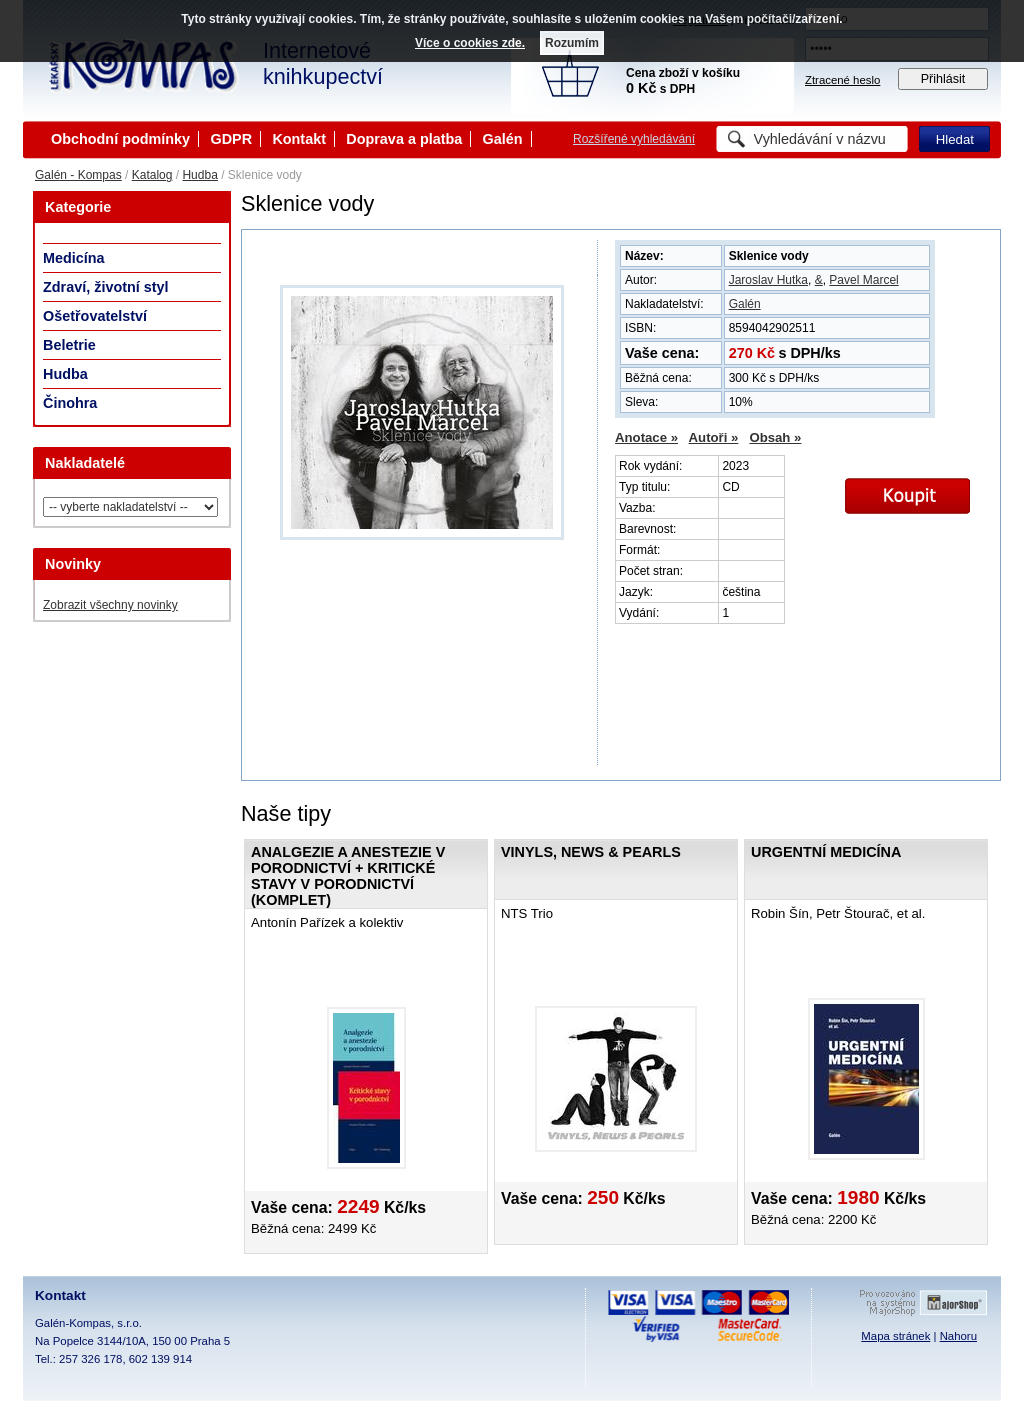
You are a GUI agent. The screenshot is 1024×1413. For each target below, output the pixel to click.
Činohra (70, 403)
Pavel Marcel (863, 280)
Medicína (74, 258)
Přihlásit (943, 79)
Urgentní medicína (826, 852)
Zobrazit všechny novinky (110, 605)
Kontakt (299, 139)
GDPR (231, 139)
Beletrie (69, 345)
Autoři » (714, 437)
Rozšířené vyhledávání (634, 139)
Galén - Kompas (78, 175)
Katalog (152, 175)
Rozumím (572, 43)
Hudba (199, 175)
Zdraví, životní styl (106, 287)
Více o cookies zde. (470, 43)
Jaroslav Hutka (768, 280)
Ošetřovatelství (95, 316)
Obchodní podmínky (120, 139)
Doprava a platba (404, 139)
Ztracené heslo (842, 80)
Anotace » (646, 437)
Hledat (955, 139)
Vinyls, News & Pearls (591, 852)
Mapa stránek (895, 1336)
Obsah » (775, 437)
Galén (503, 139)
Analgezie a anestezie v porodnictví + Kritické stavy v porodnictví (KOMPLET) (348, 876)
